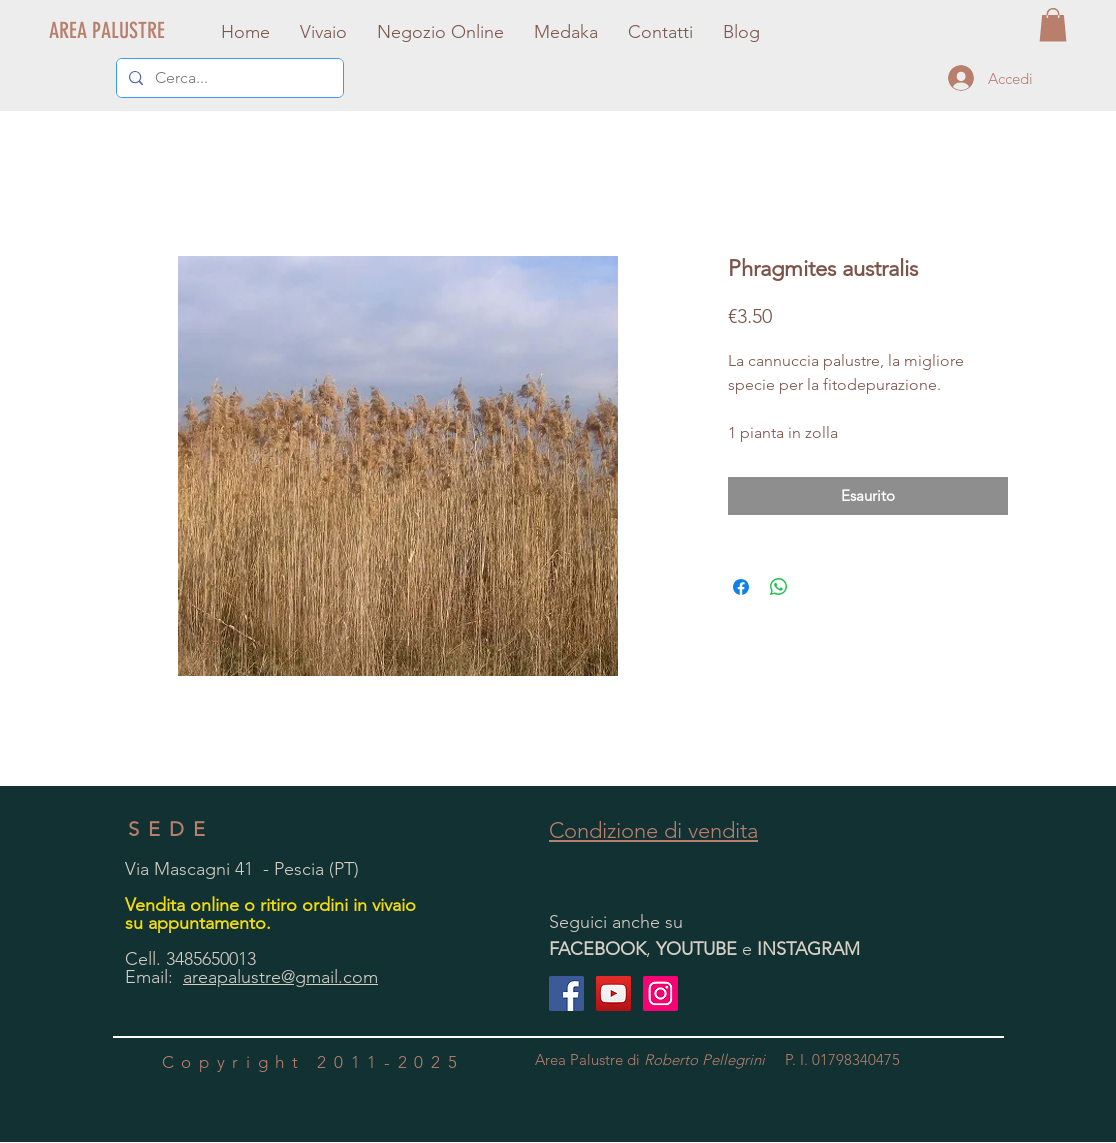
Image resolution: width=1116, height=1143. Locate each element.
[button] (1053, 24)
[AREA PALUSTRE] (107, 31)
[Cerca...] (228, 78)
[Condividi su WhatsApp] (779, 587)
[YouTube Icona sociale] (613, 993)
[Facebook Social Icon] (566, 993)
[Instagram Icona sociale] (660, 993)
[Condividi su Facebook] (741, 587)
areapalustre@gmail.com (280, 977)
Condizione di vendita (653, 830)
